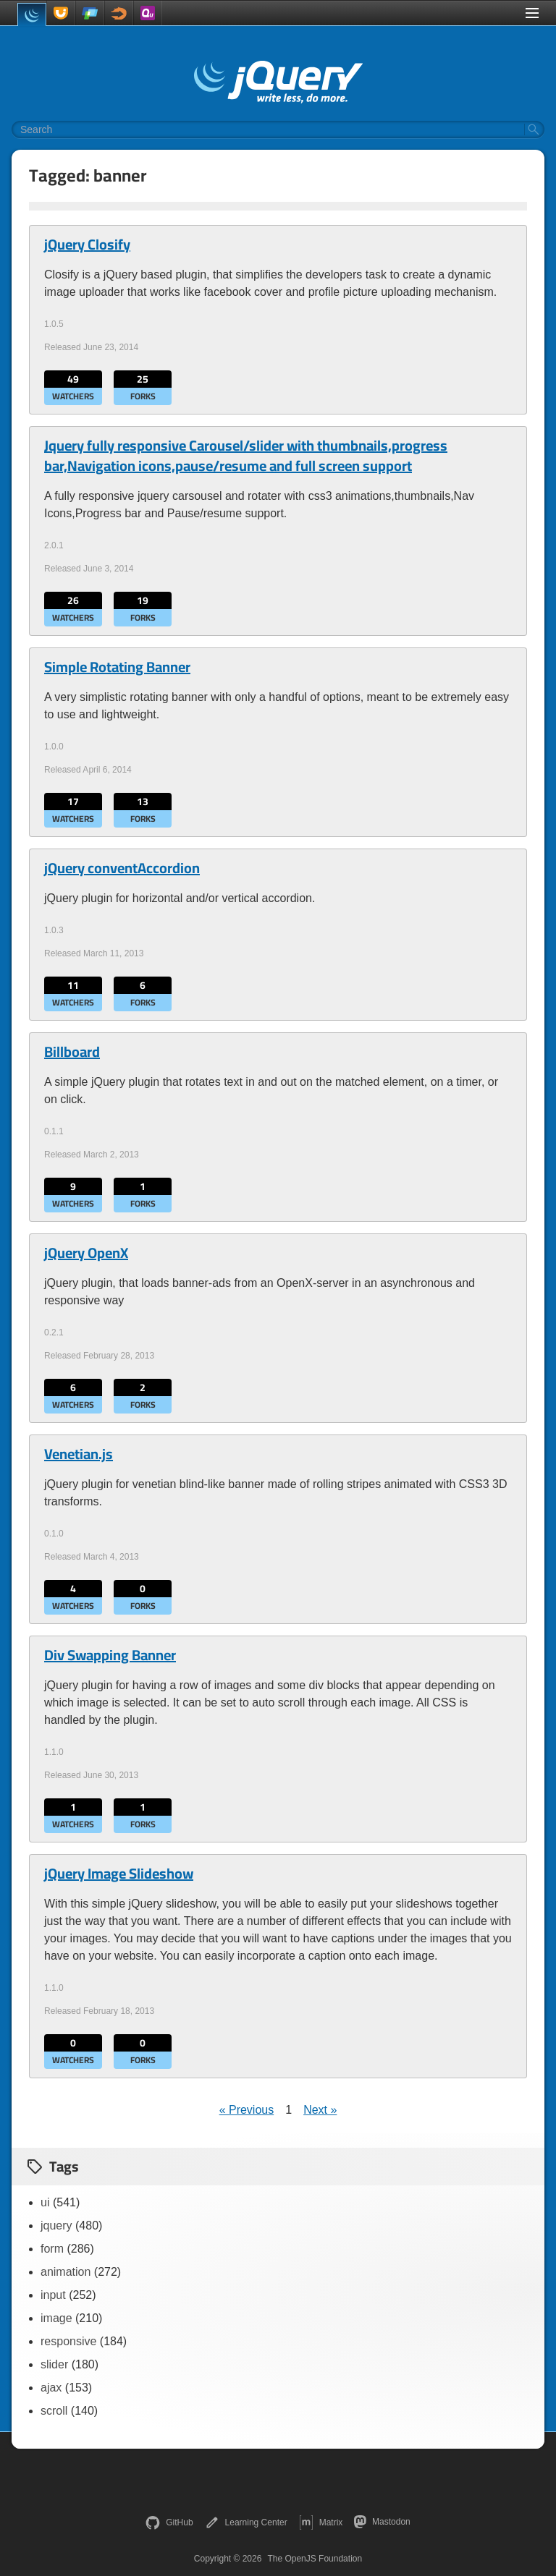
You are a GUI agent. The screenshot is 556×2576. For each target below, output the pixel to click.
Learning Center (246, 2522)
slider (54, 2364)
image (56, 2318)
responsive (68, 2341)
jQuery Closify (87, 244)
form (52, 2249)
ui (45, 2202)
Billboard (72, 1052)
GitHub (169, 2522)
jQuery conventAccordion (122, 868)
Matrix (321, 2522)
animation (65, 2272)
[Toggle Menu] (532, 13)
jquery (56, 2225)
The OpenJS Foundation (314, 2559)
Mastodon (382, 2521)
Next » (320, 2110)
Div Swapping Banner (110, 1655)
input (53, 2295)
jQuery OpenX (86, 1253)
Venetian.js (78, 1454)
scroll (54, 2411)
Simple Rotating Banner (117, 667)
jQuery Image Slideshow (118, 1873)
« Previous (246, 2110)
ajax (51, 2387)
